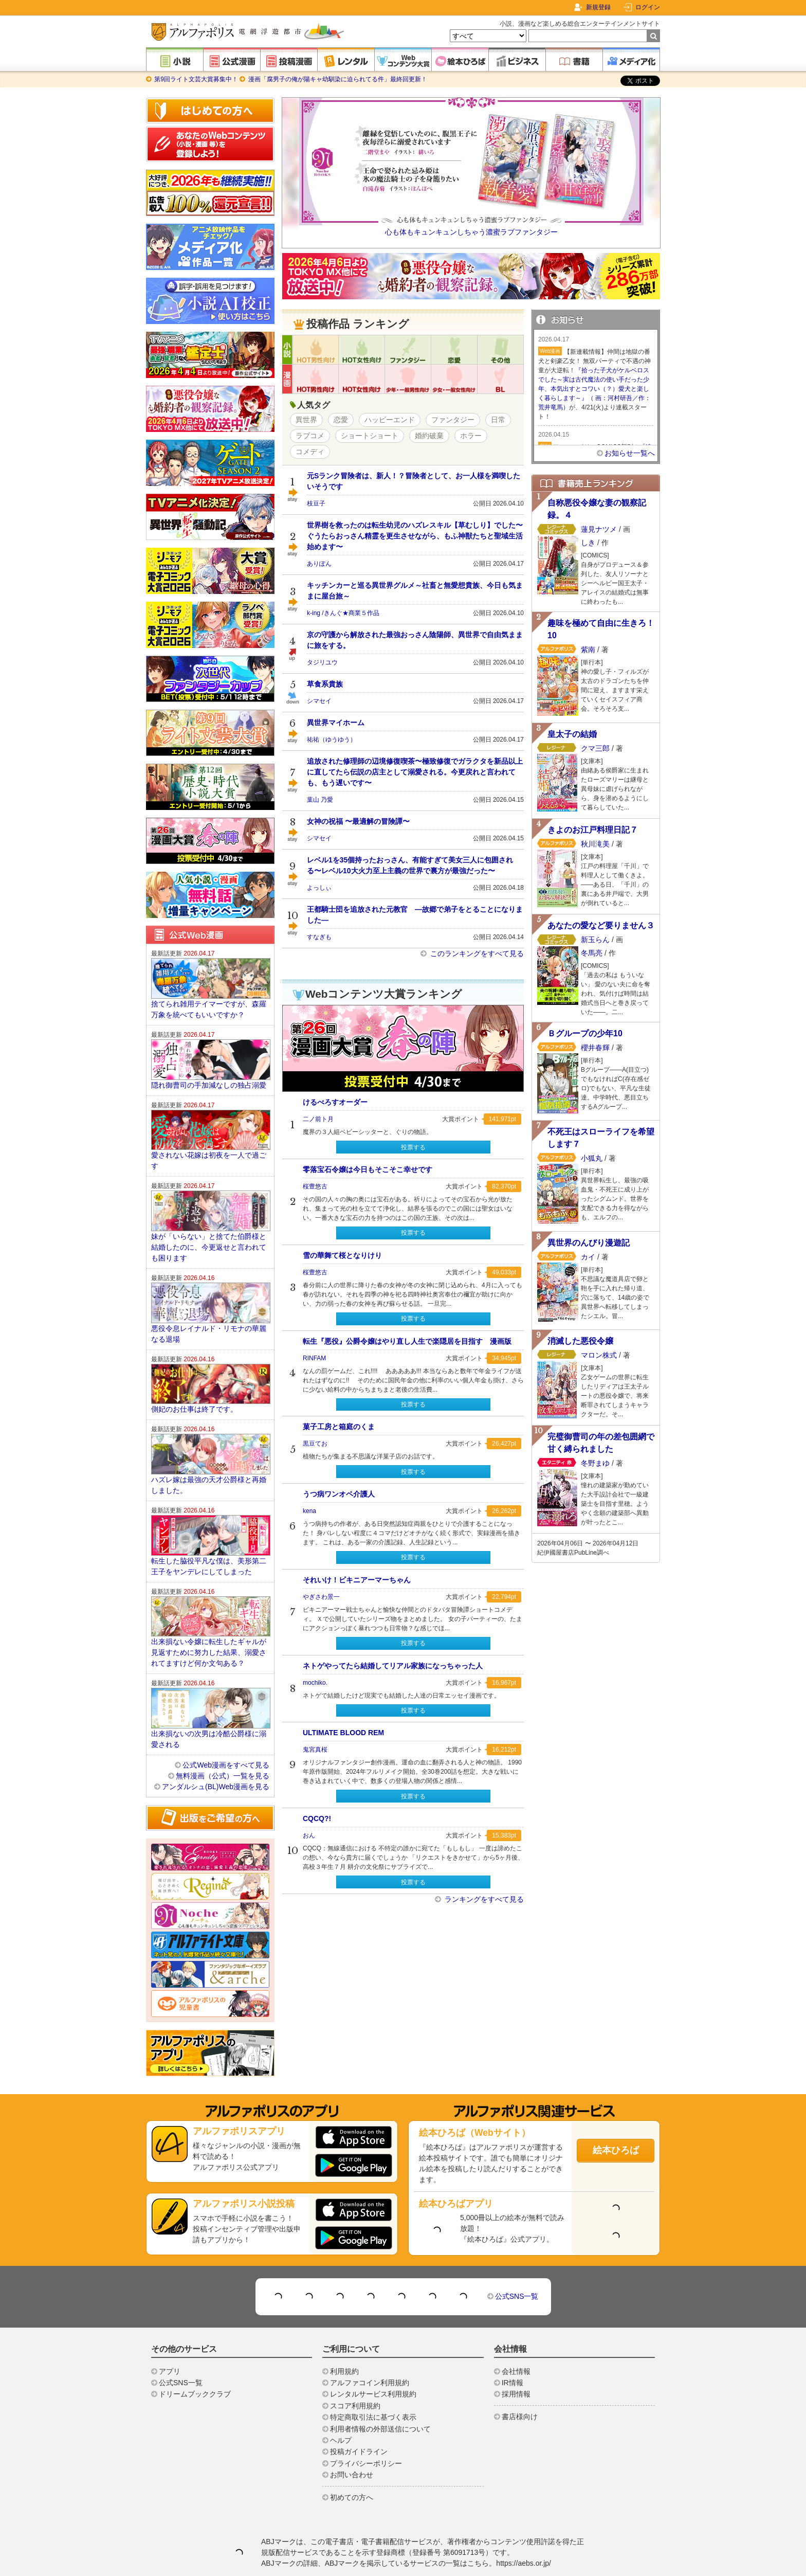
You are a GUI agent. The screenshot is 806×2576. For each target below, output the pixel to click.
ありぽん (319, 563)
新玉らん (595, 939)
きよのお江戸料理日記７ (592, 829)
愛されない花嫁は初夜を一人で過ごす (208, 1129)
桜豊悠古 (315, 1186)
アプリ (169, 2340)
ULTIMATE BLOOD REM (343, 1732)
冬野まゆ (595, 1462)
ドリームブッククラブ (195, 2363)
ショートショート (369, 435)
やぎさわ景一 (321, 1596)
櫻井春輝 (595, 1047)
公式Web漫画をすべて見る (225, 1734)
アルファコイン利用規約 (369, 2352)
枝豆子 (316, 503)
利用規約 (344, 2340)
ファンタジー (452, 420)
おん (309, 1835)
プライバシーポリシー (366, 2432)
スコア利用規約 (355, 2375)
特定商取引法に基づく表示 (373, 2386)
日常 (498, 420)
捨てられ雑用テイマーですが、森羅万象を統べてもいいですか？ (208, 978)
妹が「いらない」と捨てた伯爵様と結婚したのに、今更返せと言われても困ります (208, 1216)
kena (309, 1511)
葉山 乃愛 (320, 799)
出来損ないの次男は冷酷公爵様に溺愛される (208, 1708)
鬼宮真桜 (315, 1749)
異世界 (306, 420)
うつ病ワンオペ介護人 (339, 1494)
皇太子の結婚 (572, 734)
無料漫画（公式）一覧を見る (222, 1745)
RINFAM (314, 1358)
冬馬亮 (591, 953)
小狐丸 (591, 1158)
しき (588, 542)
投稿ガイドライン (359, 2421)
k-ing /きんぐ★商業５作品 (343, 613)
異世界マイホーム (335, 722)
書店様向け (520, 2386)
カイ (588, 1257)
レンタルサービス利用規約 (373, 2363)
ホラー (471, 435)
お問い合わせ (351, 2444)
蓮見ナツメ (599, 529)
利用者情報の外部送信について (380, 2398)
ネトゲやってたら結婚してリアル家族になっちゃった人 (393, 1666)
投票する (413, 1147)
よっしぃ (319, 887)
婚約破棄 (429, 435)
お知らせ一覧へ (629, 453)
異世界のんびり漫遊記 (588, 1242)
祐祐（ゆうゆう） (331, 739)
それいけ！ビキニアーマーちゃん (357, 1580)
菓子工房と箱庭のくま (339, 1426)
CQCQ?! (317, 1818)
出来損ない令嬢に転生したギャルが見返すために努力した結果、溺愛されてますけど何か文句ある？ (208, 1621)
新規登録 (598, 7)
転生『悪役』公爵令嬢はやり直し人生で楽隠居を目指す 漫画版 (407, 1341)
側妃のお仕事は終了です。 (194, 1378)
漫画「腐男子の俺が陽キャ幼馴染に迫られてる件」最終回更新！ (336, 79)
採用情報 (516, 2363)
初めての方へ (351, 2466)
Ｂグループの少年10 (584, 1033)
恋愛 (341, 420)
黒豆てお (315, 1443)
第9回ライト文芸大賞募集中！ (196, 79)
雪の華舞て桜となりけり (342, 1255)
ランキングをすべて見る (483, 1899)
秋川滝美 (595, 844)
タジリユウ (322, 662)
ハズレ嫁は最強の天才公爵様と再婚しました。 (208, 1454)
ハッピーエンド (389, 420)
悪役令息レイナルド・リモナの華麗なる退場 (208, 1302)
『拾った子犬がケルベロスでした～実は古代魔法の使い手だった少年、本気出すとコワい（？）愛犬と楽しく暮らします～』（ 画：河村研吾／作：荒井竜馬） (594, 389)
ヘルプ (341, 2409)
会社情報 (516, 2340)
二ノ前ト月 (318, 1119)
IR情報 (512, 2352)
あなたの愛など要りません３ (600, 925)
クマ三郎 (595, 748)
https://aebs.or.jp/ (523, 2532)
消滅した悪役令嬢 (580, 1341)
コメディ (310, 451)
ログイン (647, 7)
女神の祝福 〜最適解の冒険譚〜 (358, 821)
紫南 (588, 649)
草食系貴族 (325, 684)
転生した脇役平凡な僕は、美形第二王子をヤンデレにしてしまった (208, 1535)
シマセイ (319, 701)
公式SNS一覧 (517, 2265)
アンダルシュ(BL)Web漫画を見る (215, 1756)
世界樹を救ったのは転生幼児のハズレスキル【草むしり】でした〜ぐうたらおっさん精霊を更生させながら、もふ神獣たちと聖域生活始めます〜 (415, 536)
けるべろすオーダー (335, 1102)
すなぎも (319, 937)
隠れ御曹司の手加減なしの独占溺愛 (208, 1054)
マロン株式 (599, 1355)
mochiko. (315, 1682)
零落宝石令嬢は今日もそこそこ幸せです (367, 1169)
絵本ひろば (616, 2119)
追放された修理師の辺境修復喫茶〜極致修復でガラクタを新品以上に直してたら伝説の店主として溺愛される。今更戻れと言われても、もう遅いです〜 (415, 772)
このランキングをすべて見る (476, 953)
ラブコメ (310, 435)
